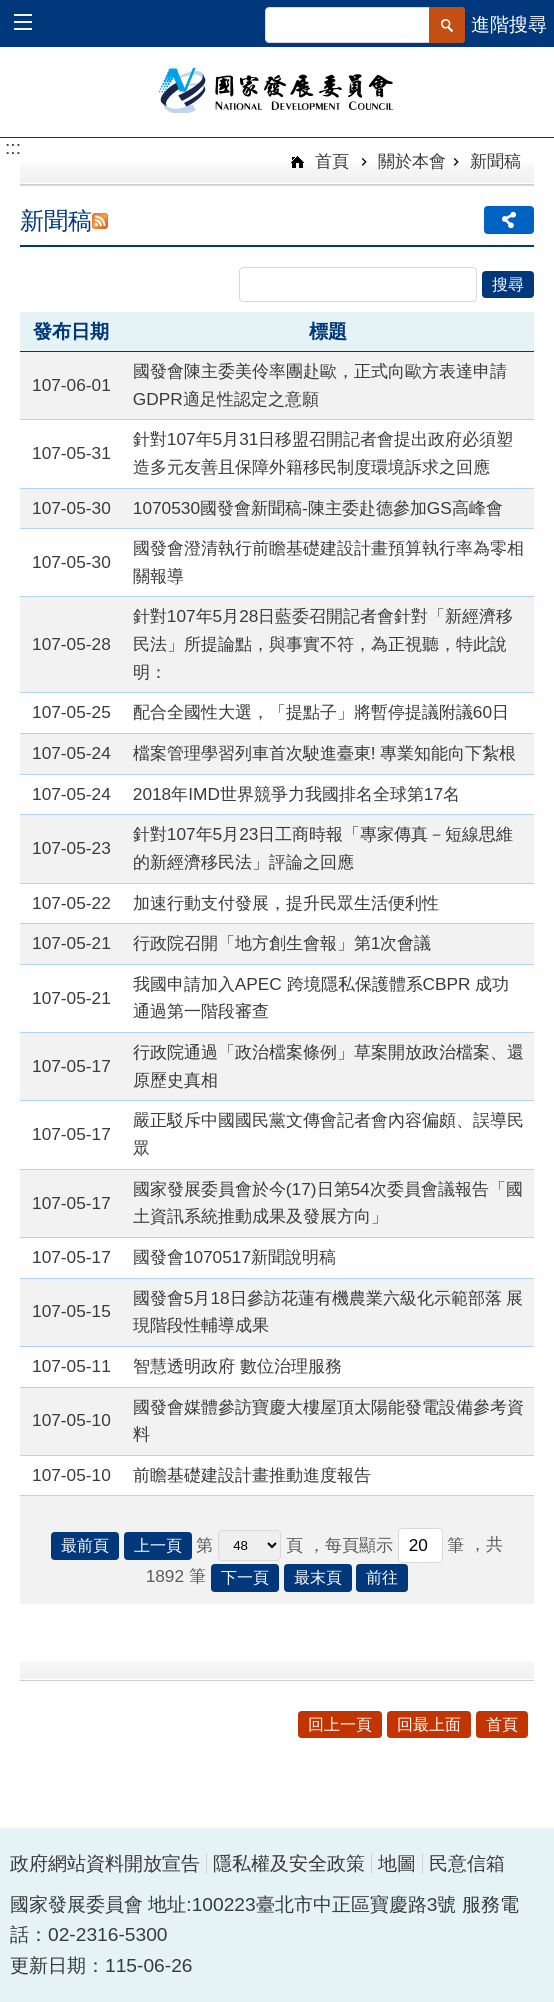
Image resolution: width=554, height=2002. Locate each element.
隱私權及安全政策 (289, 1863)
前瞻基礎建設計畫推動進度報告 (252, 1475)
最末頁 (318, 1577)
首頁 (329, 161)
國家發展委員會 (277, 89)
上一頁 (158, 1545)
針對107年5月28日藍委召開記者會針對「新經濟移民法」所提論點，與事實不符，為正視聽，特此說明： (323, 643)
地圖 (397, 1863)
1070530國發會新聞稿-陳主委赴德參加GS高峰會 (318, 508)
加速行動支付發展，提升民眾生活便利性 (286, 903)
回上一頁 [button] (340, 1724)
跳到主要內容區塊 (10, 10)
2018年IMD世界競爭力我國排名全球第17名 (296, 794)
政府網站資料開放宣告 (105, 1863)
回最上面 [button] (429, 1724)
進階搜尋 (509, 24)
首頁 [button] (502, 1724)
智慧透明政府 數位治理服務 (237, 1366)
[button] (32, 24)
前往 (382, 1577)
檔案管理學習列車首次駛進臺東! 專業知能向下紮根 (325, 753)
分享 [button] (509, 220)
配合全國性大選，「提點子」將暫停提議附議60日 (321, 712)
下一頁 (245, 1577)
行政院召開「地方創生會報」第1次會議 (282, 943)
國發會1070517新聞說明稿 (234, 1257)
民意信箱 (467, 1863)
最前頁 (85, 1545)
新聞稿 (495, 161)
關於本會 (412, 161)
